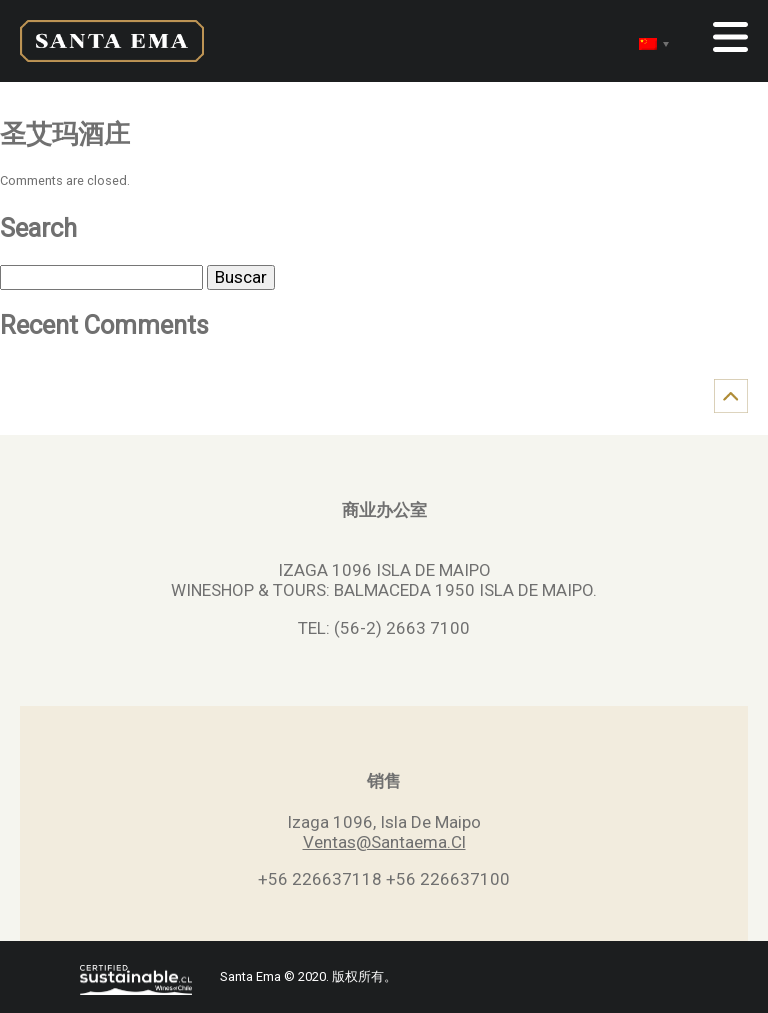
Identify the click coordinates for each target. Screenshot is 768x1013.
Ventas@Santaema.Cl (384, 842)
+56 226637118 (320, 879)
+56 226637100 (448, 879)
